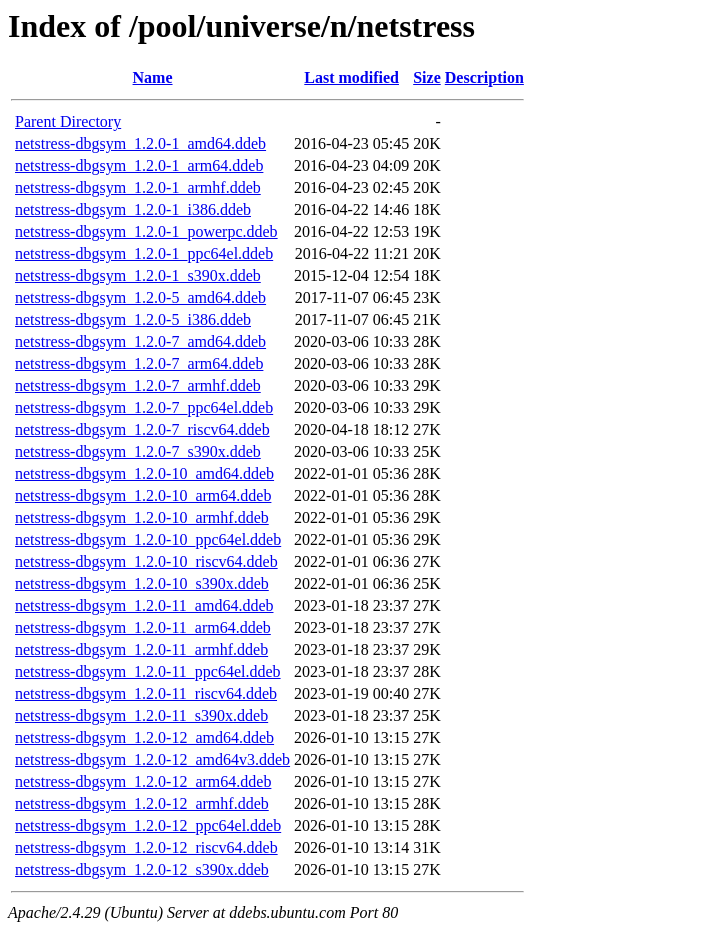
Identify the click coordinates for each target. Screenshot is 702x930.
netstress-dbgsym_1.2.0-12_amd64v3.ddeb (152, 759)
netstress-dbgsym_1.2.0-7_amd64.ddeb (140, 341)
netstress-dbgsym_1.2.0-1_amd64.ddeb (140, 143)
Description (484, 77)
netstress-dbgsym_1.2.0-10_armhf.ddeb (142, 517)
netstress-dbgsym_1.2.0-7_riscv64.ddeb (142, 429)
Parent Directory (68, 121)
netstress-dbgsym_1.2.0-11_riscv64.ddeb (146, 693)
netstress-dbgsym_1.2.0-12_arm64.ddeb (143, 781)
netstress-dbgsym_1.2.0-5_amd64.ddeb (140, 297)
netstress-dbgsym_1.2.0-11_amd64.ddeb (144, 605)
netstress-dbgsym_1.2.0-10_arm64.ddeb (143, 495)
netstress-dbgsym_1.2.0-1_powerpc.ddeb (146, 231)
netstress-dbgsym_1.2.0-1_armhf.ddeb (138, 187)
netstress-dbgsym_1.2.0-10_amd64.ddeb (144, 473)
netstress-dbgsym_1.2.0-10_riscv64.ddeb (146, 561)
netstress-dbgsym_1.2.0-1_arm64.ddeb (139, 165)
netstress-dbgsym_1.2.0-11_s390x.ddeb (141, 715)
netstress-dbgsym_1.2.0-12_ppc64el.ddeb (148, 825)
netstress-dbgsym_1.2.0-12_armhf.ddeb (142, 803)
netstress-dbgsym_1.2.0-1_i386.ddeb (133, 209)
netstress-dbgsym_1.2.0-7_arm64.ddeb (139, 363)
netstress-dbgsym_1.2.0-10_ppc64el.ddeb (148, 539)
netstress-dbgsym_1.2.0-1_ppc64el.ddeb (144, 253)
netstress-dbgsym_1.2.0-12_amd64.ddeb (144, 737)
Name (153, 77)
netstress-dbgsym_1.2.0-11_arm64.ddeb (143, 627)
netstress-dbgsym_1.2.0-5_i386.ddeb (133, 319)
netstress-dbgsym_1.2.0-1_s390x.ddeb (138, 275)
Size (427, 77)
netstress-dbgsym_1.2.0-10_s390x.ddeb (142, 583)
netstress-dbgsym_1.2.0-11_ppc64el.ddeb (148, 671)
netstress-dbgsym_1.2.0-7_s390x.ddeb (138, 451)
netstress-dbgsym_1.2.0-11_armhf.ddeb (141, 649)
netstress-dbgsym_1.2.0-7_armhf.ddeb (138, 385)
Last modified (351, 77)
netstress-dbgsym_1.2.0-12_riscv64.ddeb (146, 847)
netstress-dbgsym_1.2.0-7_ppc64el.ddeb (144, 407)
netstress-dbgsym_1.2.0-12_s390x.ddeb (142, 869)
